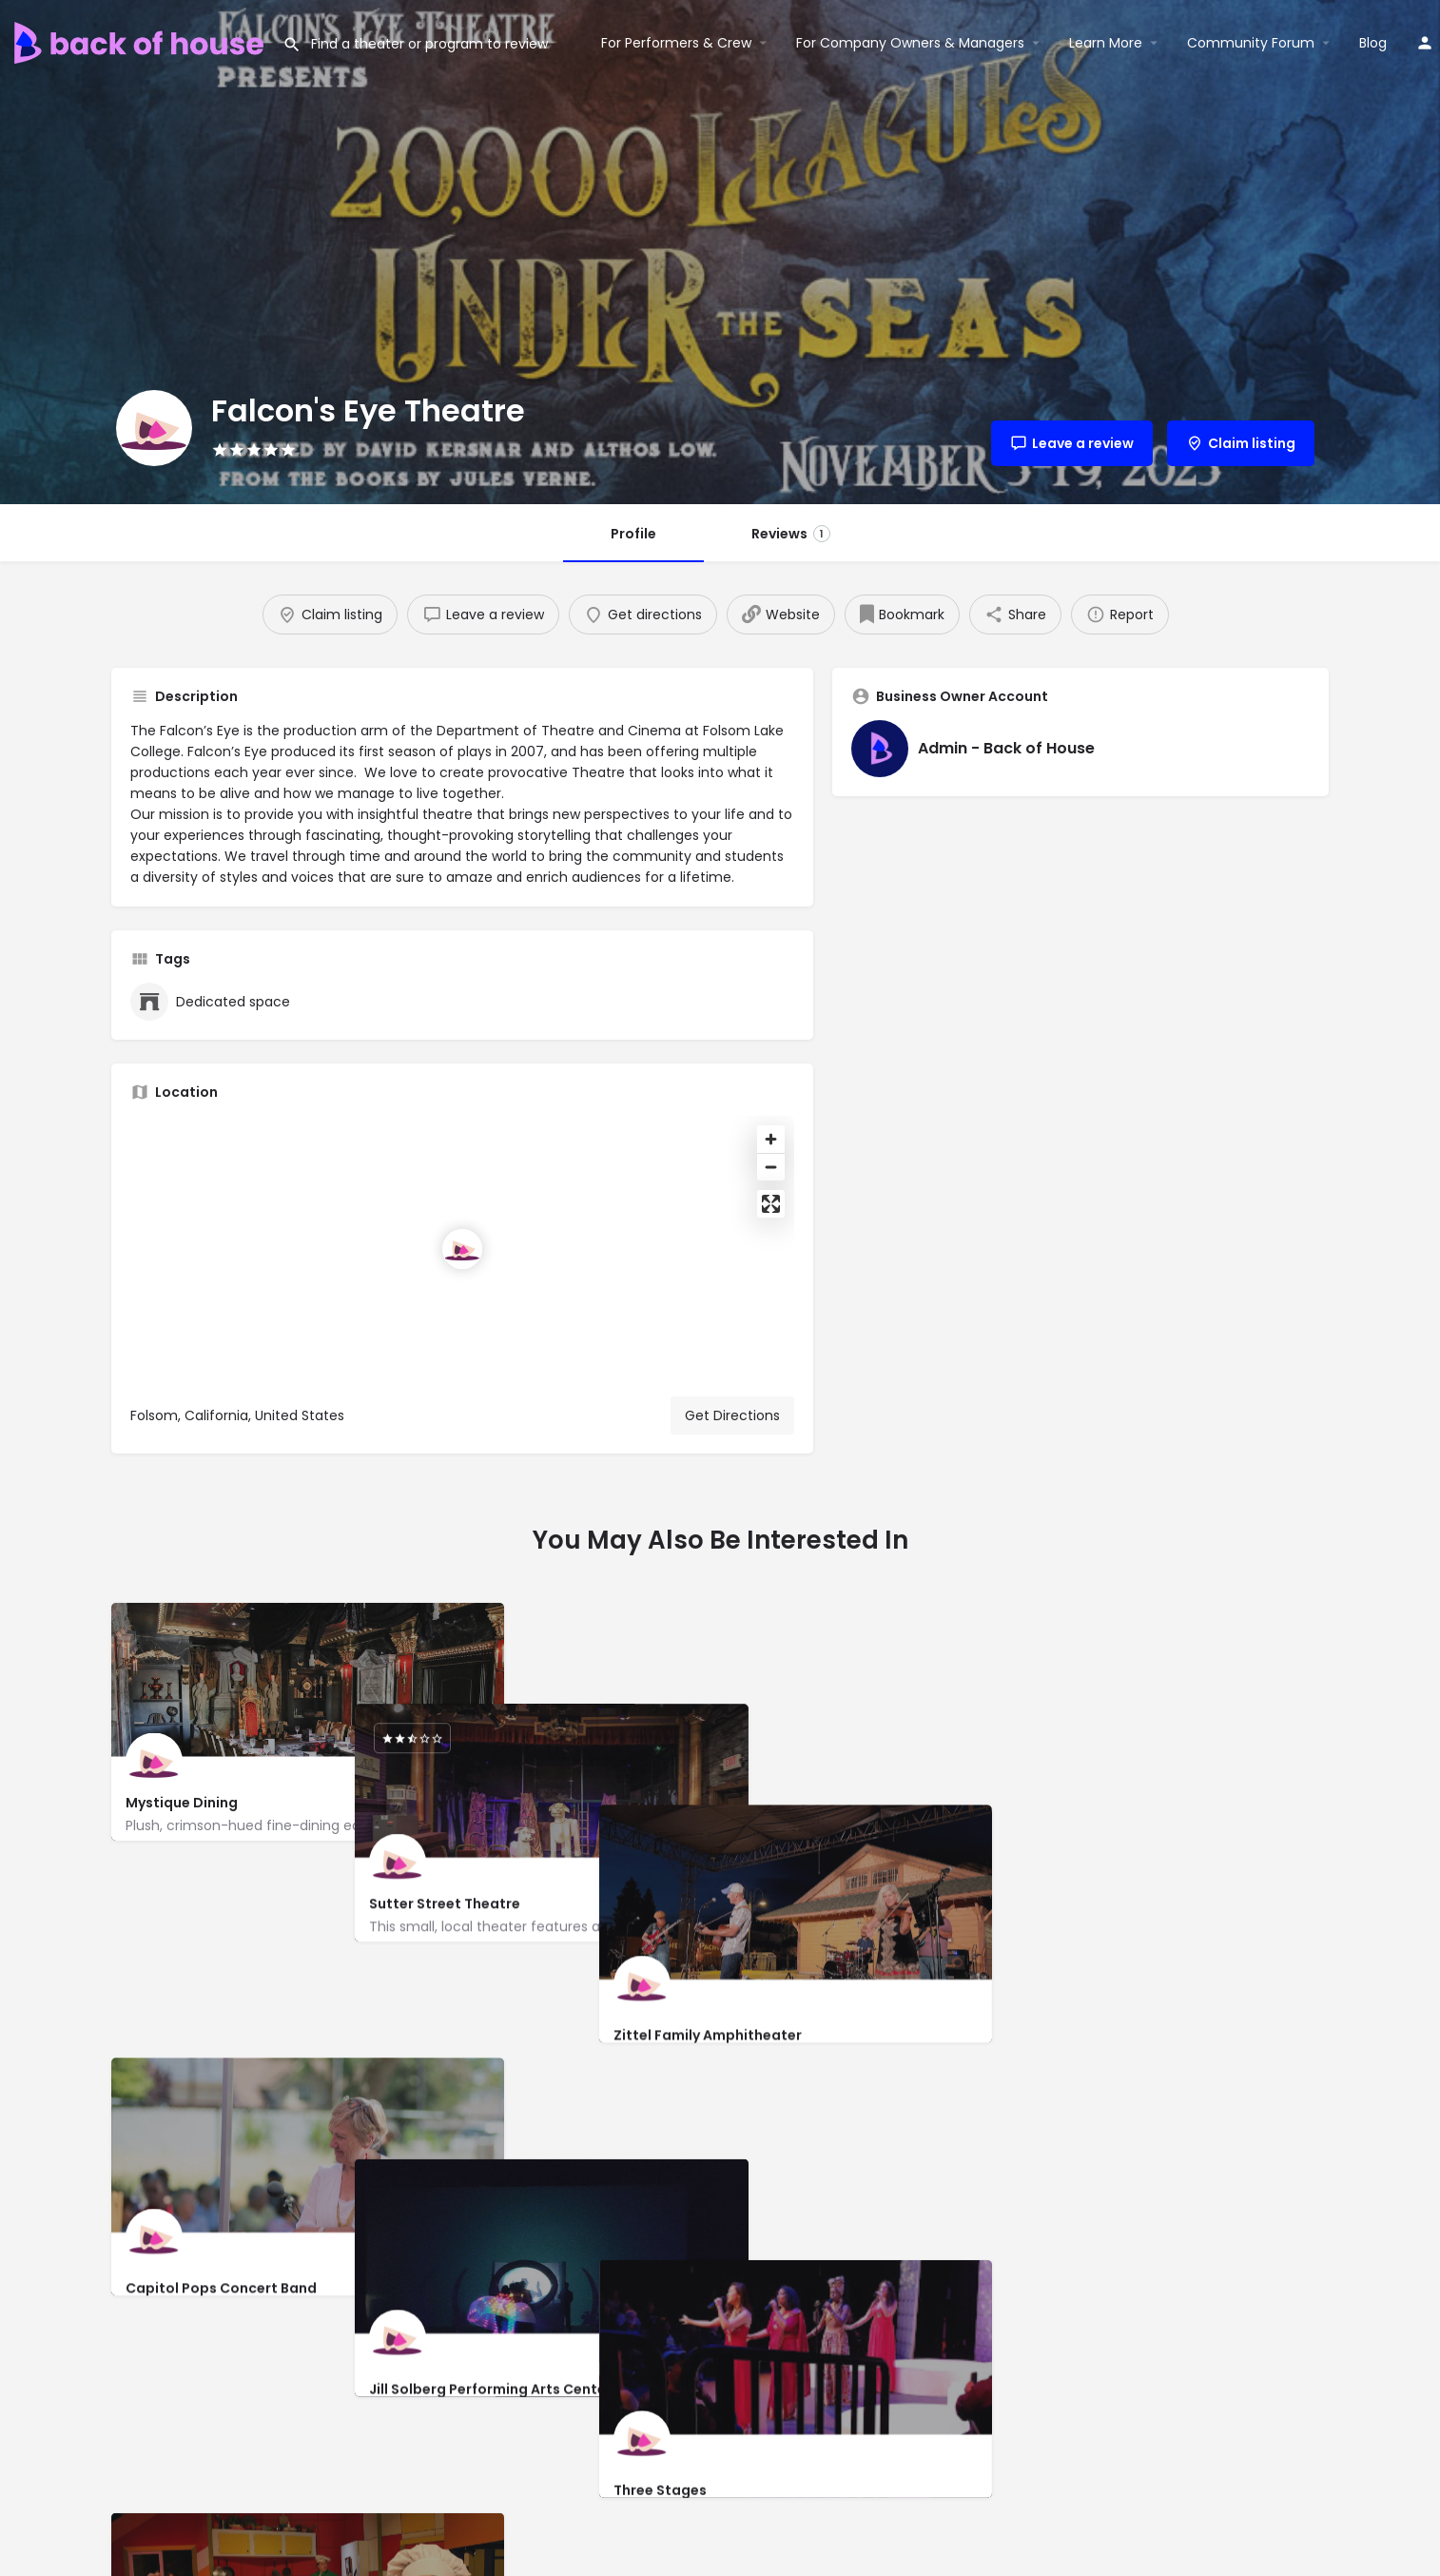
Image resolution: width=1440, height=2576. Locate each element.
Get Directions (732, 1415)
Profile (633, 533)
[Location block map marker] (462, 1249)
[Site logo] (141, 40)
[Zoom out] (771, 1167)
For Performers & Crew (676, 42)
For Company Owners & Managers (910, 42)
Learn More (1105, 42)
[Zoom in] (771, 1139)
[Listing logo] (154, 428)
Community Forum (1250, 42)
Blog (1373, 42)
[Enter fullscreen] (771, 1204)
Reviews (790, 533)
